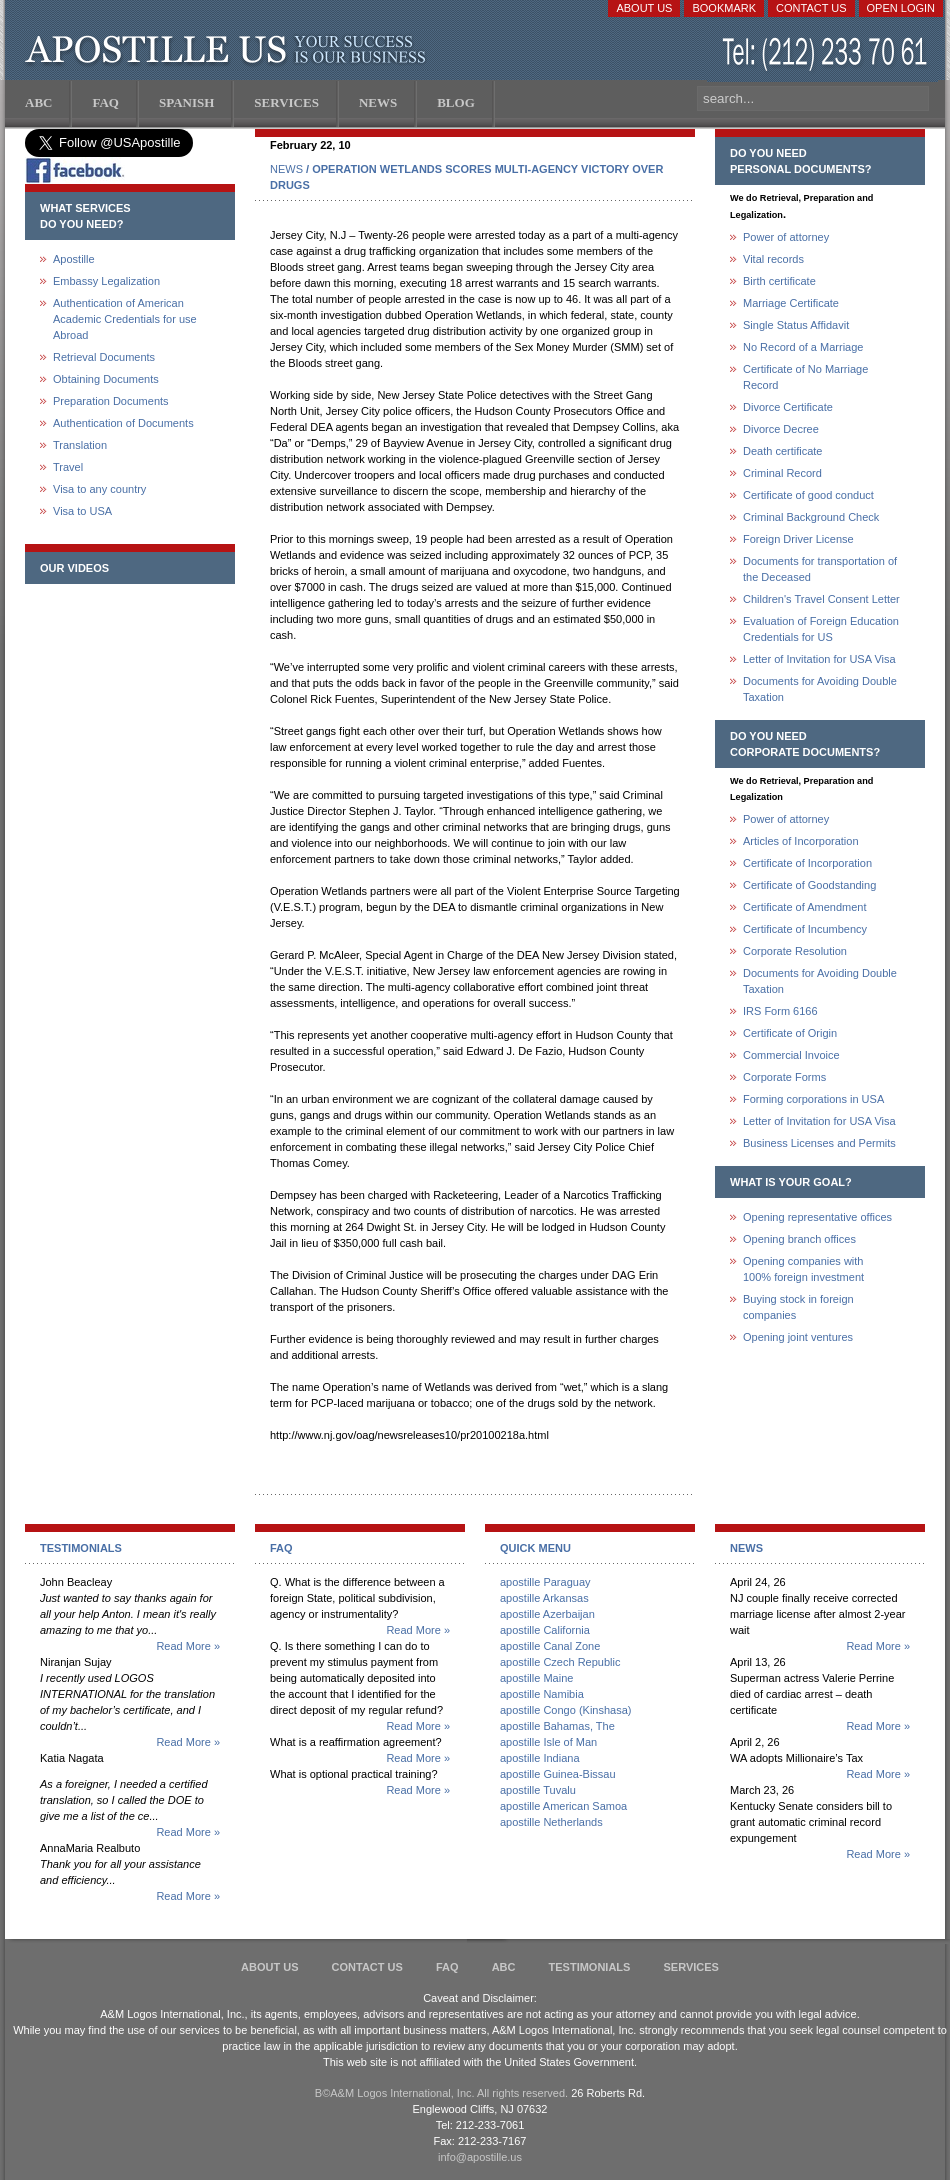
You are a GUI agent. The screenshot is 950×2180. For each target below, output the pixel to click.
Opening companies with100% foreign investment (803, 1269)
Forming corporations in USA (813, 1099)
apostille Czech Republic (560, 1662)
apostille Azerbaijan (547, 1614)
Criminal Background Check (811, 517)
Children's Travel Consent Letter (821, 599)
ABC (504, 1967)
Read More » (188, 1646)
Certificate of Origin (790, 1033)
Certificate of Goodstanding (809, 885)
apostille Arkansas (544, 1598)
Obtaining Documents (106, 379)
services (690, 1967)
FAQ (447, 1967)
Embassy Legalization (106, 281)
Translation (80, 445)
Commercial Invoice (791, 1055)
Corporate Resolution (795, 951)
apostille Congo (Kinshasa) (565, 1710)
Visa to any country (99, 489)
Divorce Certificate (788, 407)
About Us (644, 8)
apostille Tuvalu (538, 1790)
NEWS (286, 169)
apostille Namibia (542, 1694)
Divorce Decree (781, 429)
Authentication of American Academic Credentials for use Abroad (125, 319)
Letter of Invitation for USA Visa (819, 659)
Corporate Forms (784, 1077)
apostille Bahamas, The (557, 1726)
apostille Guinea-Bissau (558, 1774)
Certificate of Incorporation (807, 863)
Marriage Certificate (791, 303)
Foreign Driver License (798, 539)
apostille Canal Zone (550, 1646)
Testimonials (590, 1967)
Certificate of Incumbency (805, 929)
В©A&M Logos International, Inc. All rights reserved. (441, 2093)
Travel (68, 467)
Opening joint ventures (798, 1337)
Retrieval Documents (104, 357)
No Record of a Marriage (803, 347)
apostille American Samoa (563, 1806)
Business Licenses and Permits (819, 1143)
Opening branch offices (799, 1239)
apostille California (545, 1630)
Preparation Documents (111, 401)
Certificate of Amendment (805, 907)
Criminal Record (782, 473)
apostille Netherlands (551, 1822)
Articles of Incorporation (801, 841)
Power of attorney (786, 237)
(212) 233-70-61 (827, 54)
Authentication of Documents (123, 423)
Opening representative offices (817, 1217)
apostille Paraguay (545, 1582)
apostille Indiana (540, 1758)
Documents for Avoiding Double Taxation (820, 689)
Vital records (773, 259)
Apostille (74, 259)
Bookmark (724, 8)
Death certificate (782, 451)
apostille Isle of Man (548, 1742)
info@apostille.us (480, 2157)
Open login (901, 8)
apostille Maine (536, 1678)
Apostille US (229, 50)
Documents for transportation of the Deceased (820, 569)
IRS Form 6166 (780, 1011)
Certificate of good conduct (808, 495)
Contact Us (811, 8)
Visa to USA (82, 511)
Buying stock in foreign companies (798, 1307)
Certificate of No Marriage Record (805, 377)
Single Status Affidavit (796, 325)
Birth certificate (779, 281)
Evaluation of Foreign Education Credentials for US (821, 629)
